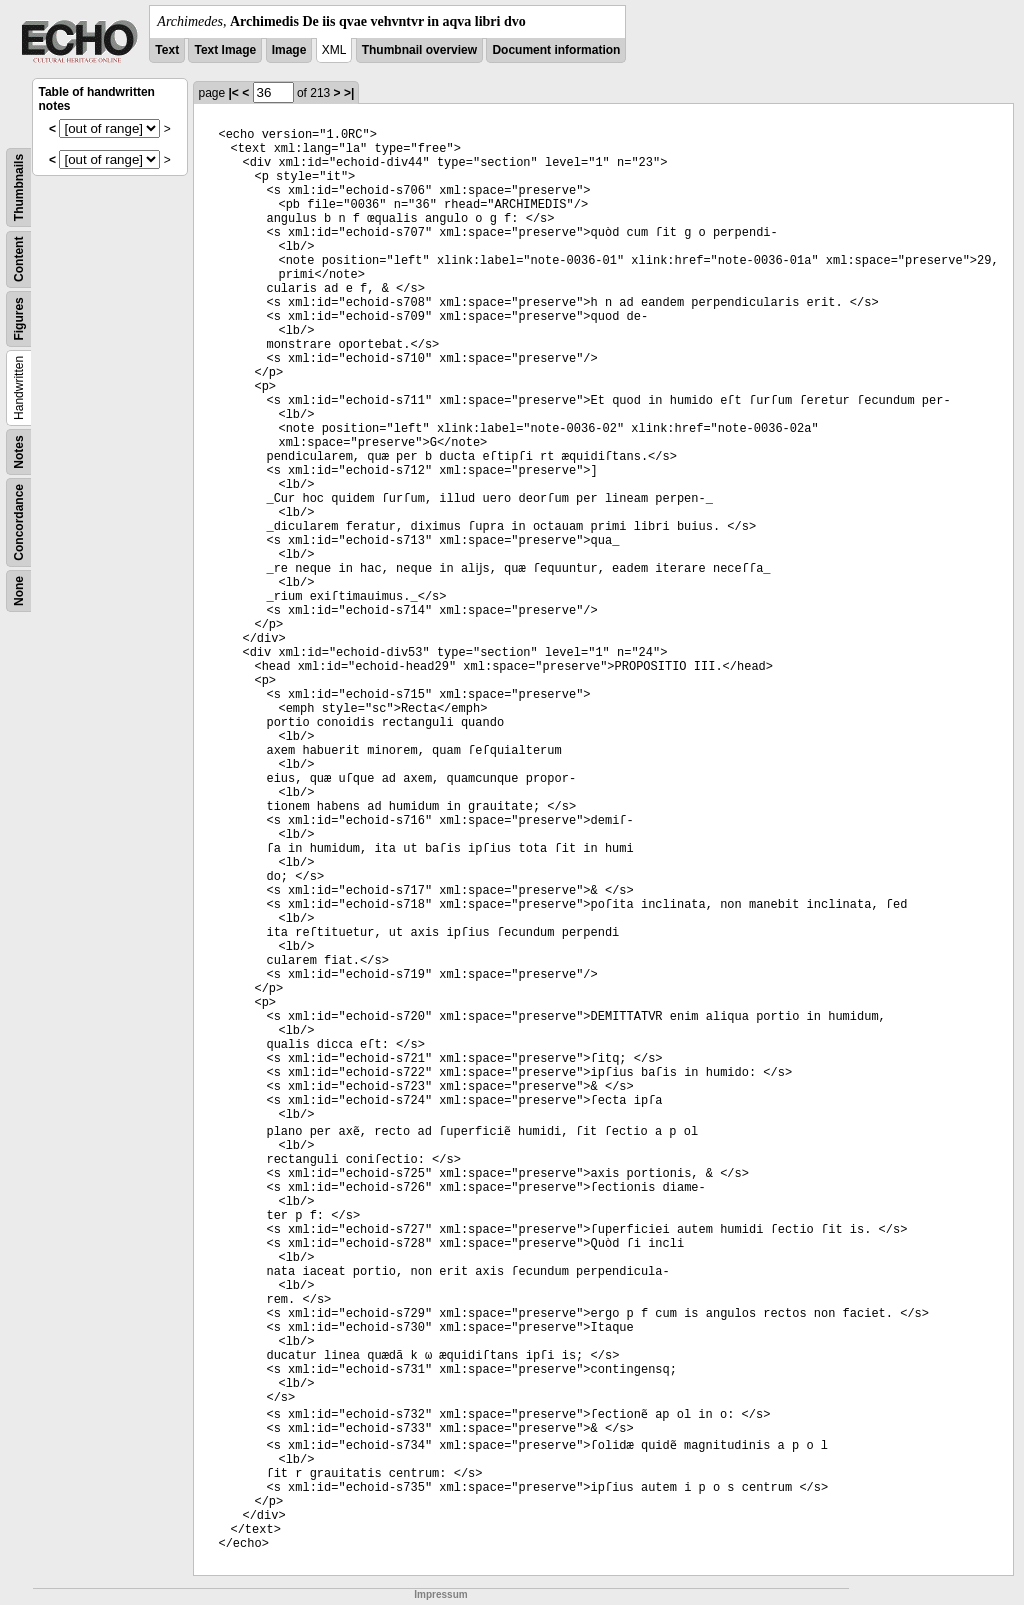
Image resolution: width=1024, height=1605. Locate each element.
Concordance (19, 522)
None (19, 591)
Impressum (440, 1594)
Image (289, 50)
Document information (556, 50)
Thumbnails (19, 187)
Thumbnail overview (419, 50)
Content (19, 259)
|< (233, 93)
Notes (19, 451)
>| (349, 93)
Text (167, 50)
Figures (19, 318)
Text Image (225, 50)
